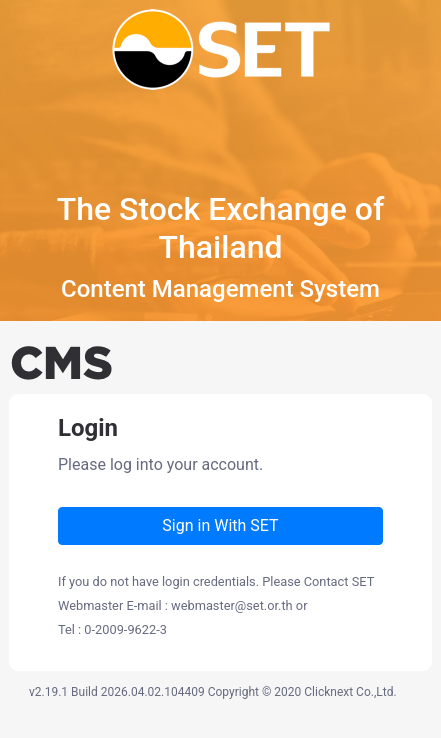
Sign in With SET (220, 525)
